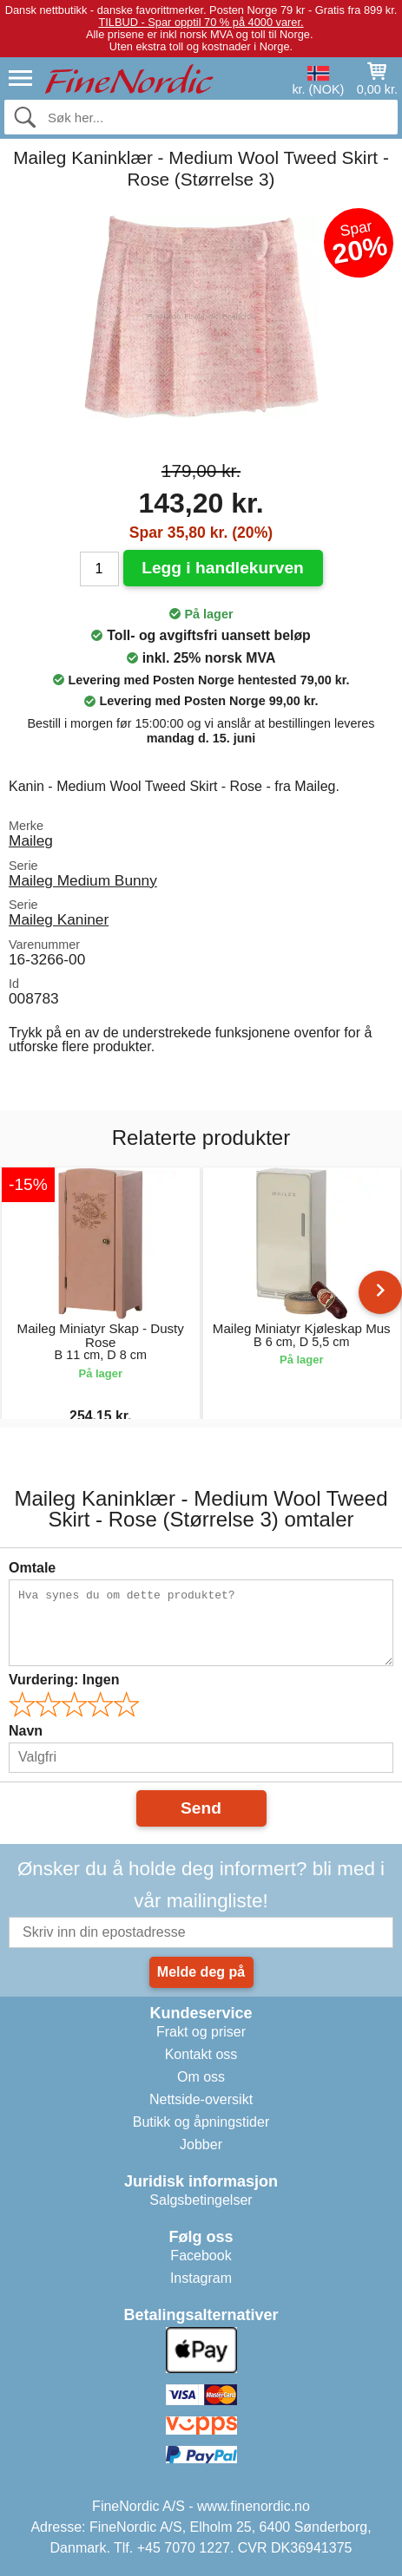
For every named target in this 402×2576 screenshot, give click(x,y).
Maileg (31, 840)
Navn (26, 1730)
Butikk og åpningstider (201, 2122)
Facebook (200, 2255)
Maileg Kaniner (59, 919)
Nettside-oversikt (201, 2099)
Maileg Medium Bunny (83, 880)
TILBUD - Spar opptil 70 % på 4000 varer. (200, 22)
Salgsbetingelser (200, 2200)
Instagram (201, 2278)
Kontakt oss (201, 2054)
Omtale (32, 1567)
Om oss (201, 2076)
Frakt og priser (201, 2031)
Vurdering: (64, 1679)
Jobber (201, 2144)
